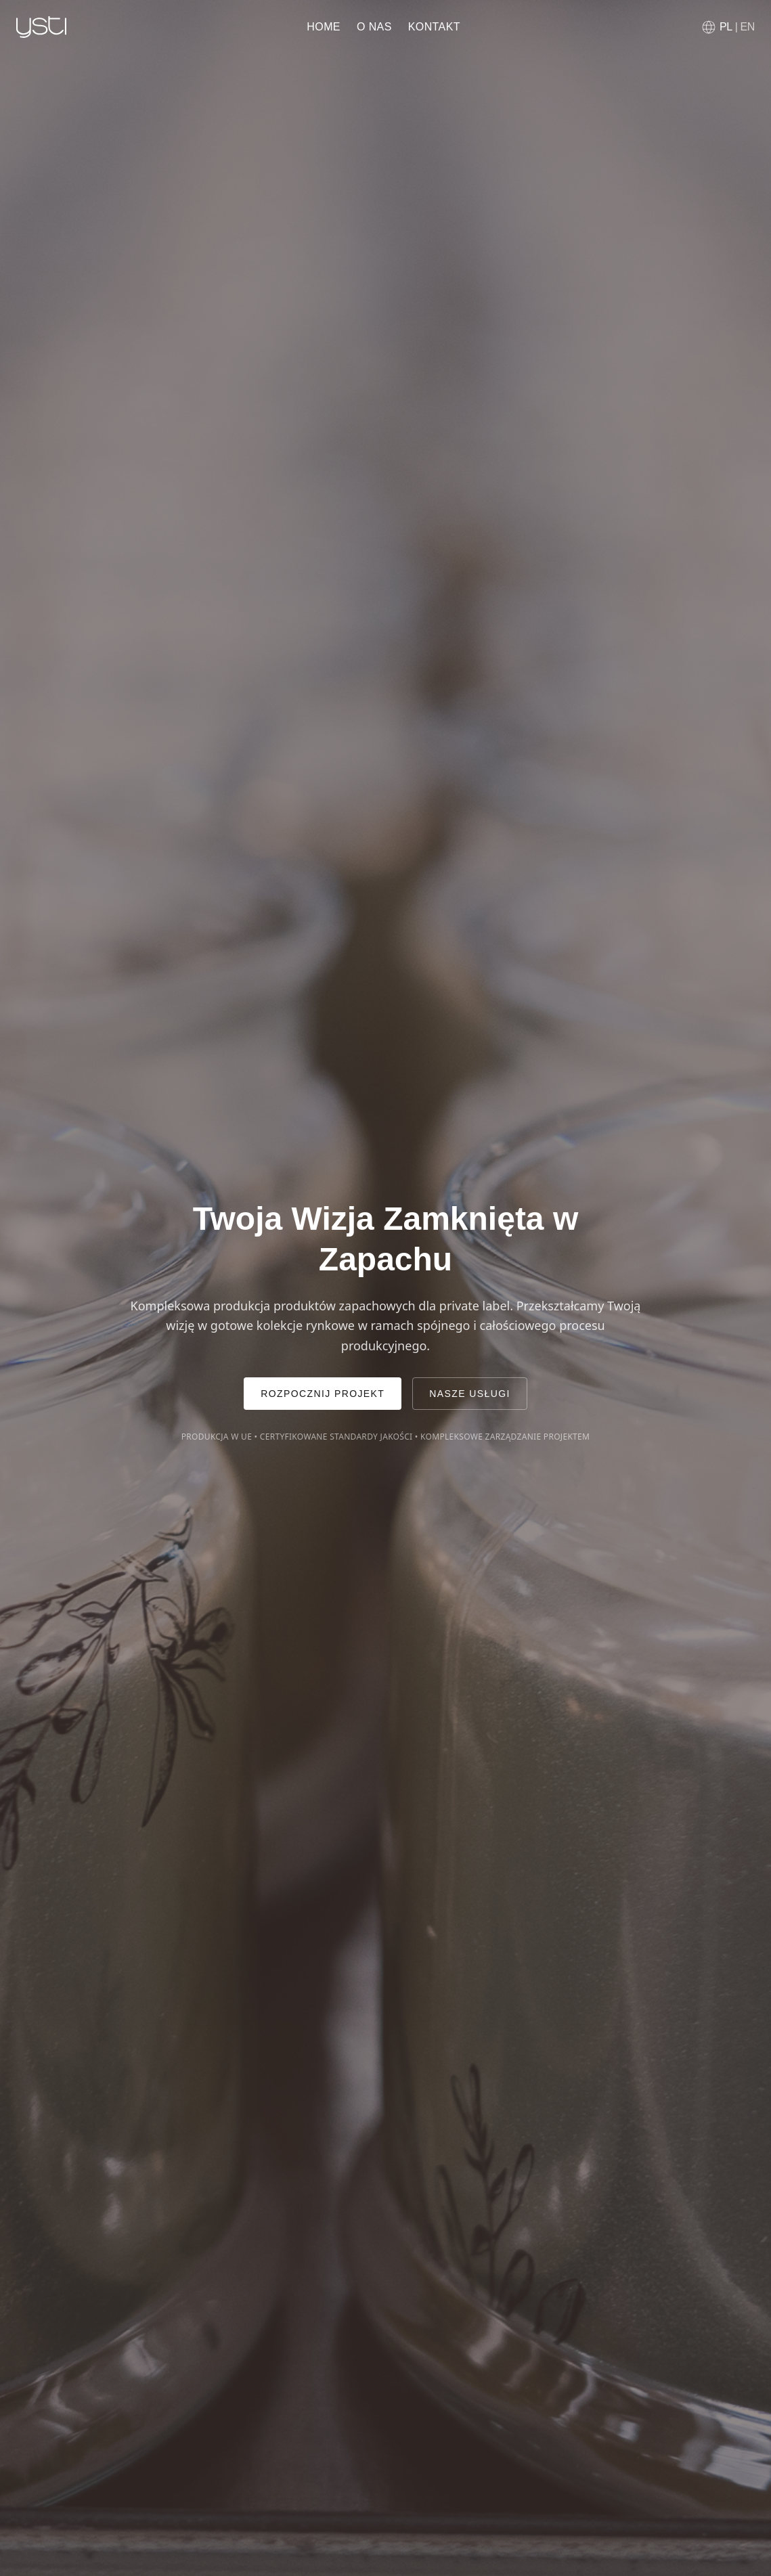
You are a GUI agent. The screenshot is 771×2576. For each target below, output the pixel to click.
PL (726, 26)
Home (323, 26)
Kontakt (434, 26)
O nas (374, 26)
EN (748, 26)
